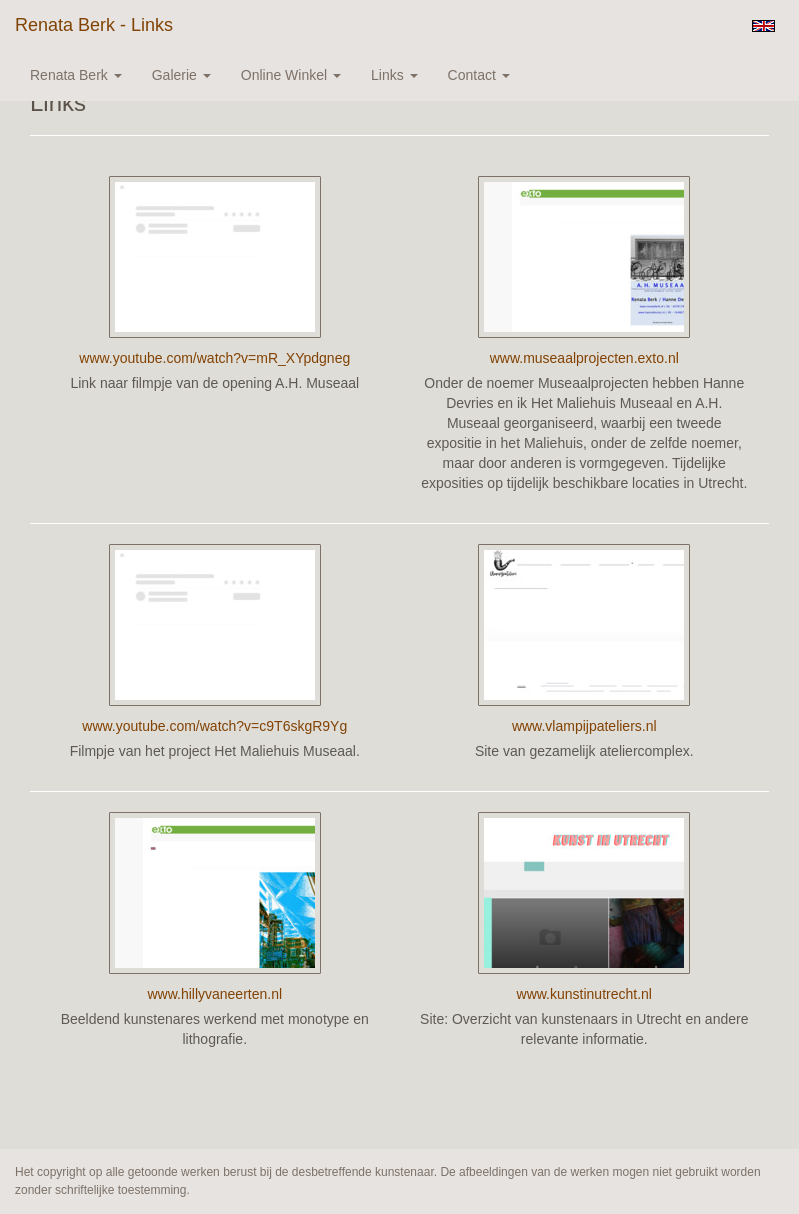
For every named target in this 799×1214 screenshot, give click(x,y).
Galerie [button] (181, 75)
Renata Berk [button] (76, 75)
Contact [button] (479, 75)
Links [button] (394, 75)
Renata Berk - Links (94, 25)
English (763, 26)
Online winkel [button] (291, 75)
